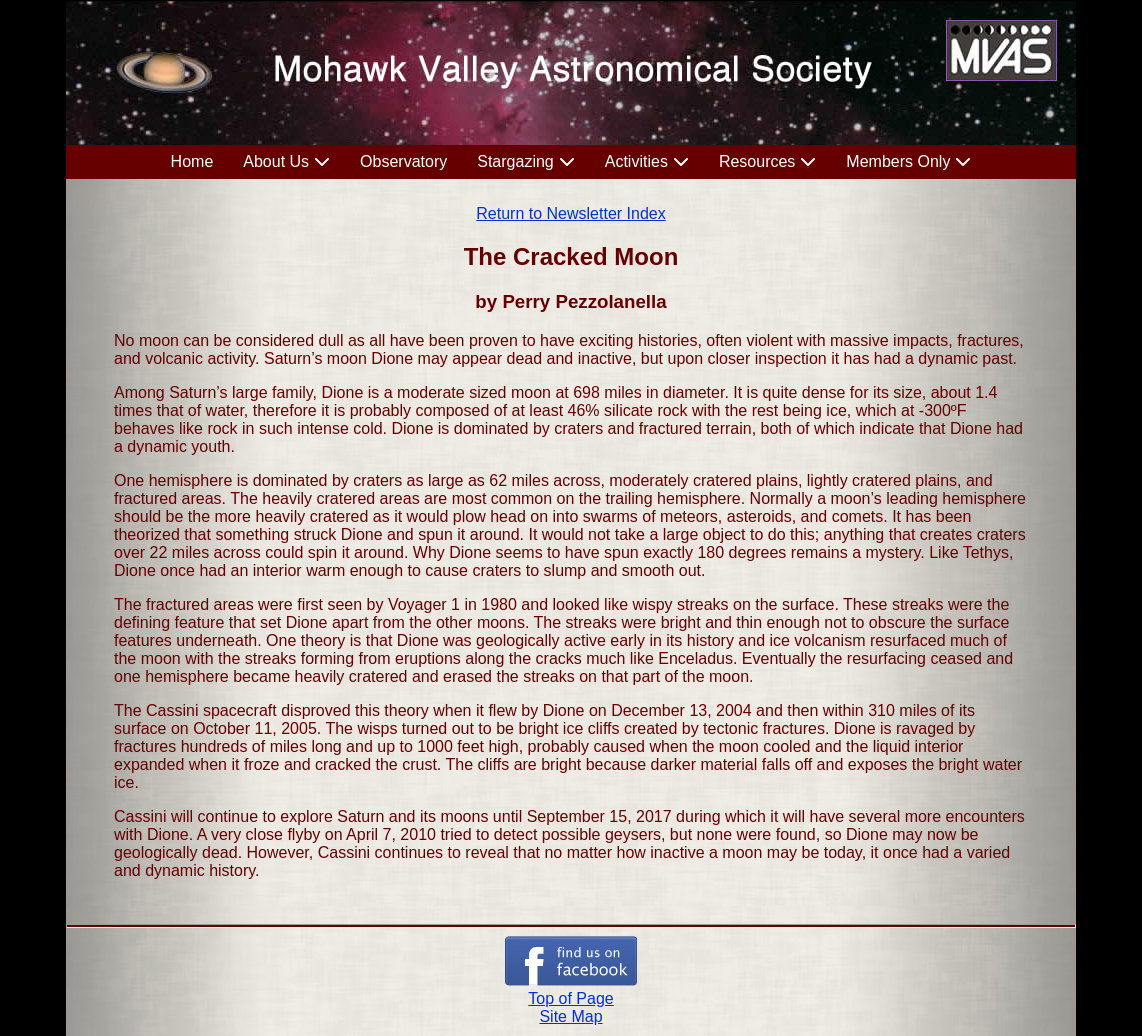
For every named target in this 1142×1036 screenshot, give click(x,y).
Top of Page (570, 998)
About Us (276, 161)
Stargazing (515, 161)
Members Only (898, 161)
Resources (757, 161)
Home (192, 161)
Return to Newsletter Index (570, 213)
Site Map (570, 1016)
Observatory (403, 161)
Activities (636, 161)
